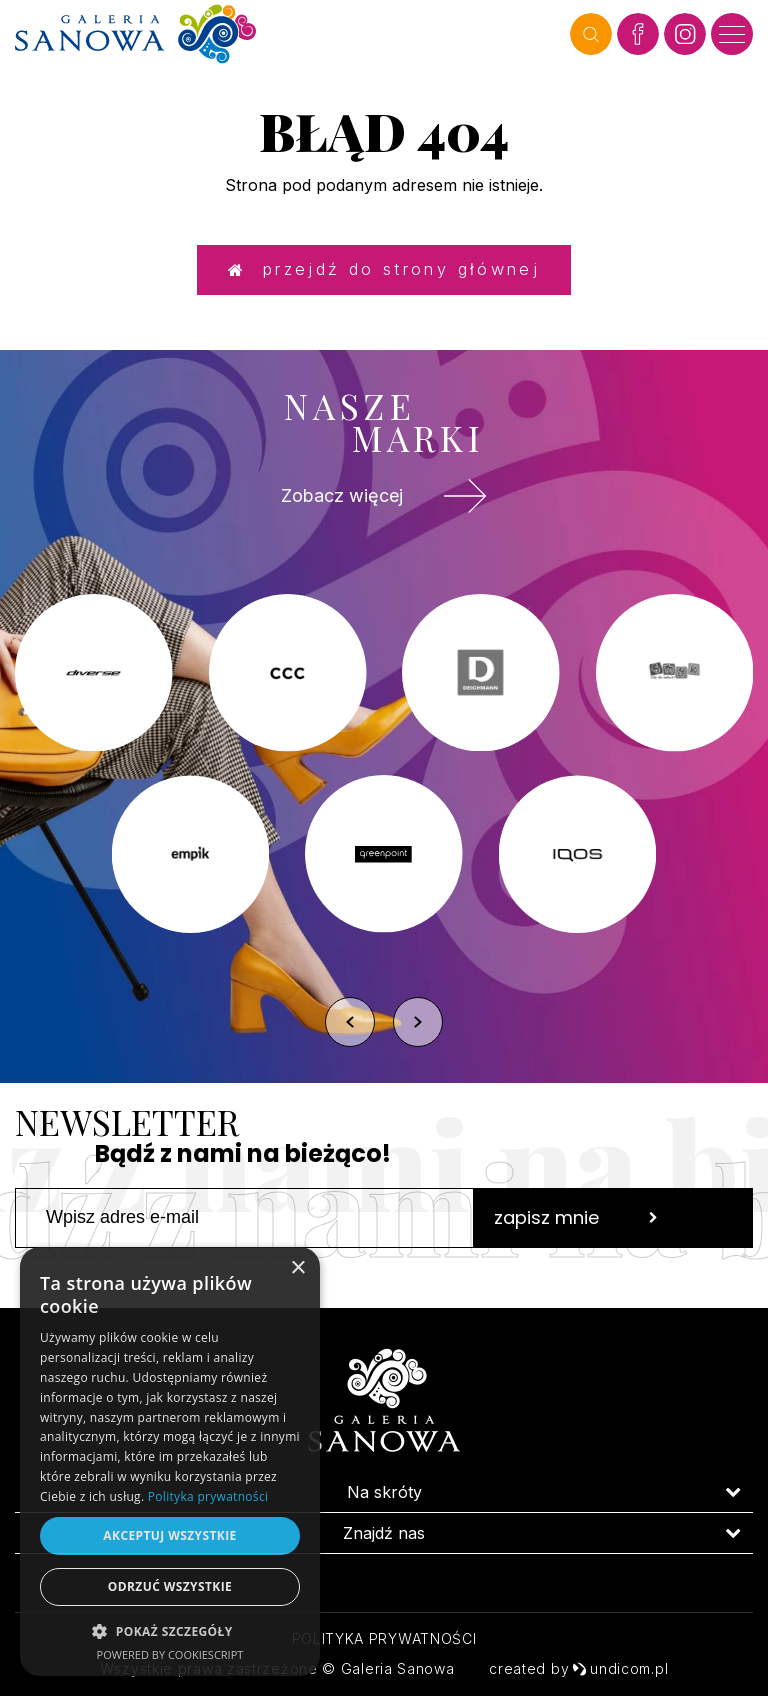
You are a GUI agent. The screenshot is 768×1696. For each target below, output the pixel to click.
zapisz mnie (576, 1227)
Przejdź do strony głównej (384, 267)
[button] (170, 1630)
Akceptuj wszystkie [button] (169, 1535)
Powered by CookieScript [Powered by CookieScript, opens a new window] (170, 1654)
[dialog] (170, 1461)
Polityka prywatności (384, 1638)
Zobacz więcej (384, 499)
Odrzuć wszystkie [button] (170, 1586)
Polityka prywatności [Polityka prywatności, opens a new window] (208, 1496)
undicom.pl (620, 1668)
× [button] (297, 1268)
